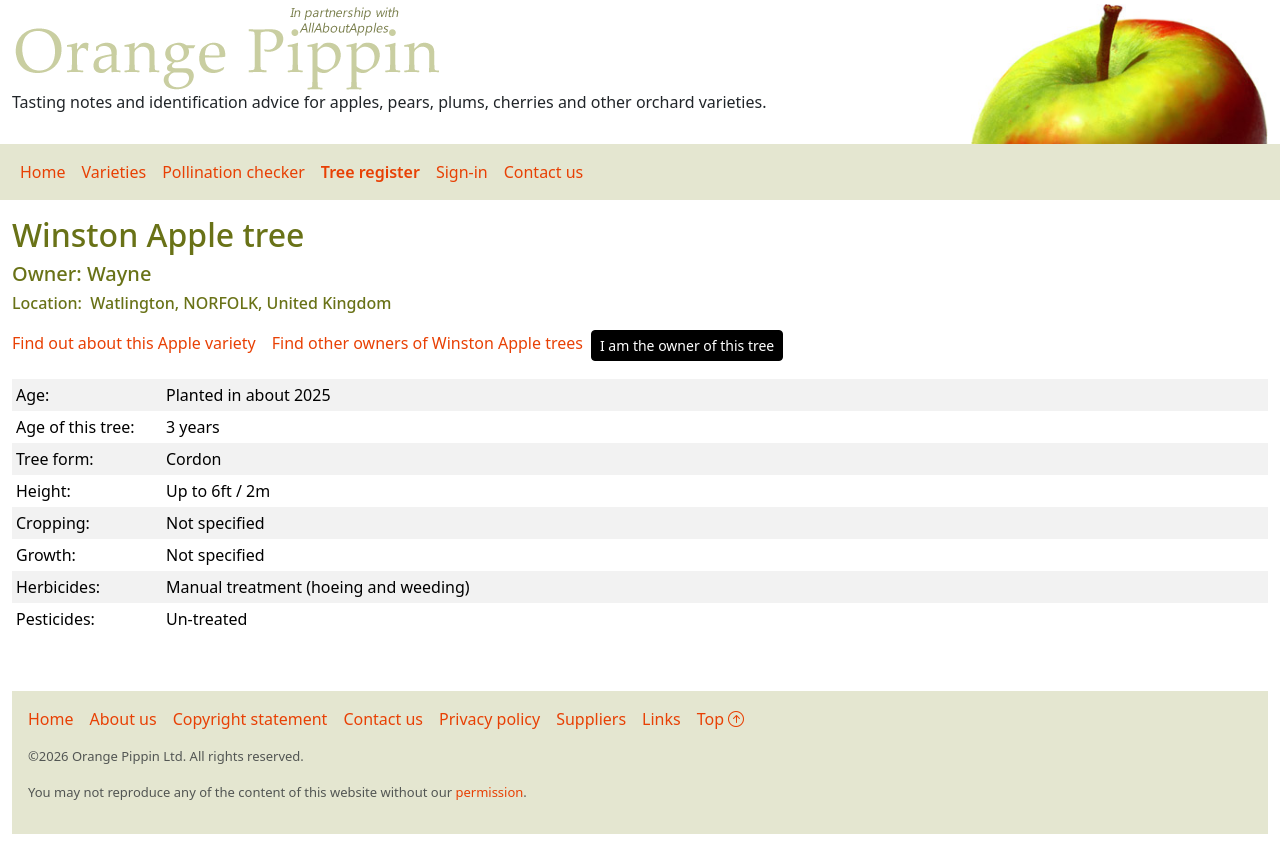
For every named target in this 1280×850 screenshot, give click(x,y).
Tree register (370, 172)
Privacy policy (489, 719)
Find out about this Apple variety (134, 343)
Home (43, 172)
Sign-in (462, 172)
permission (489, 792)
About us (123, 719)
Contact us (544, 172)
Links (661, 719)
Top (720, 719)
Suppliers (591, 719)
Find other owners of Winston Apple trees (427, 343)
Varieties (114, 172)
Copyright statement (250, 719)
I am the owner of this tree (687, 345)
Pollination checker (233, 172)
